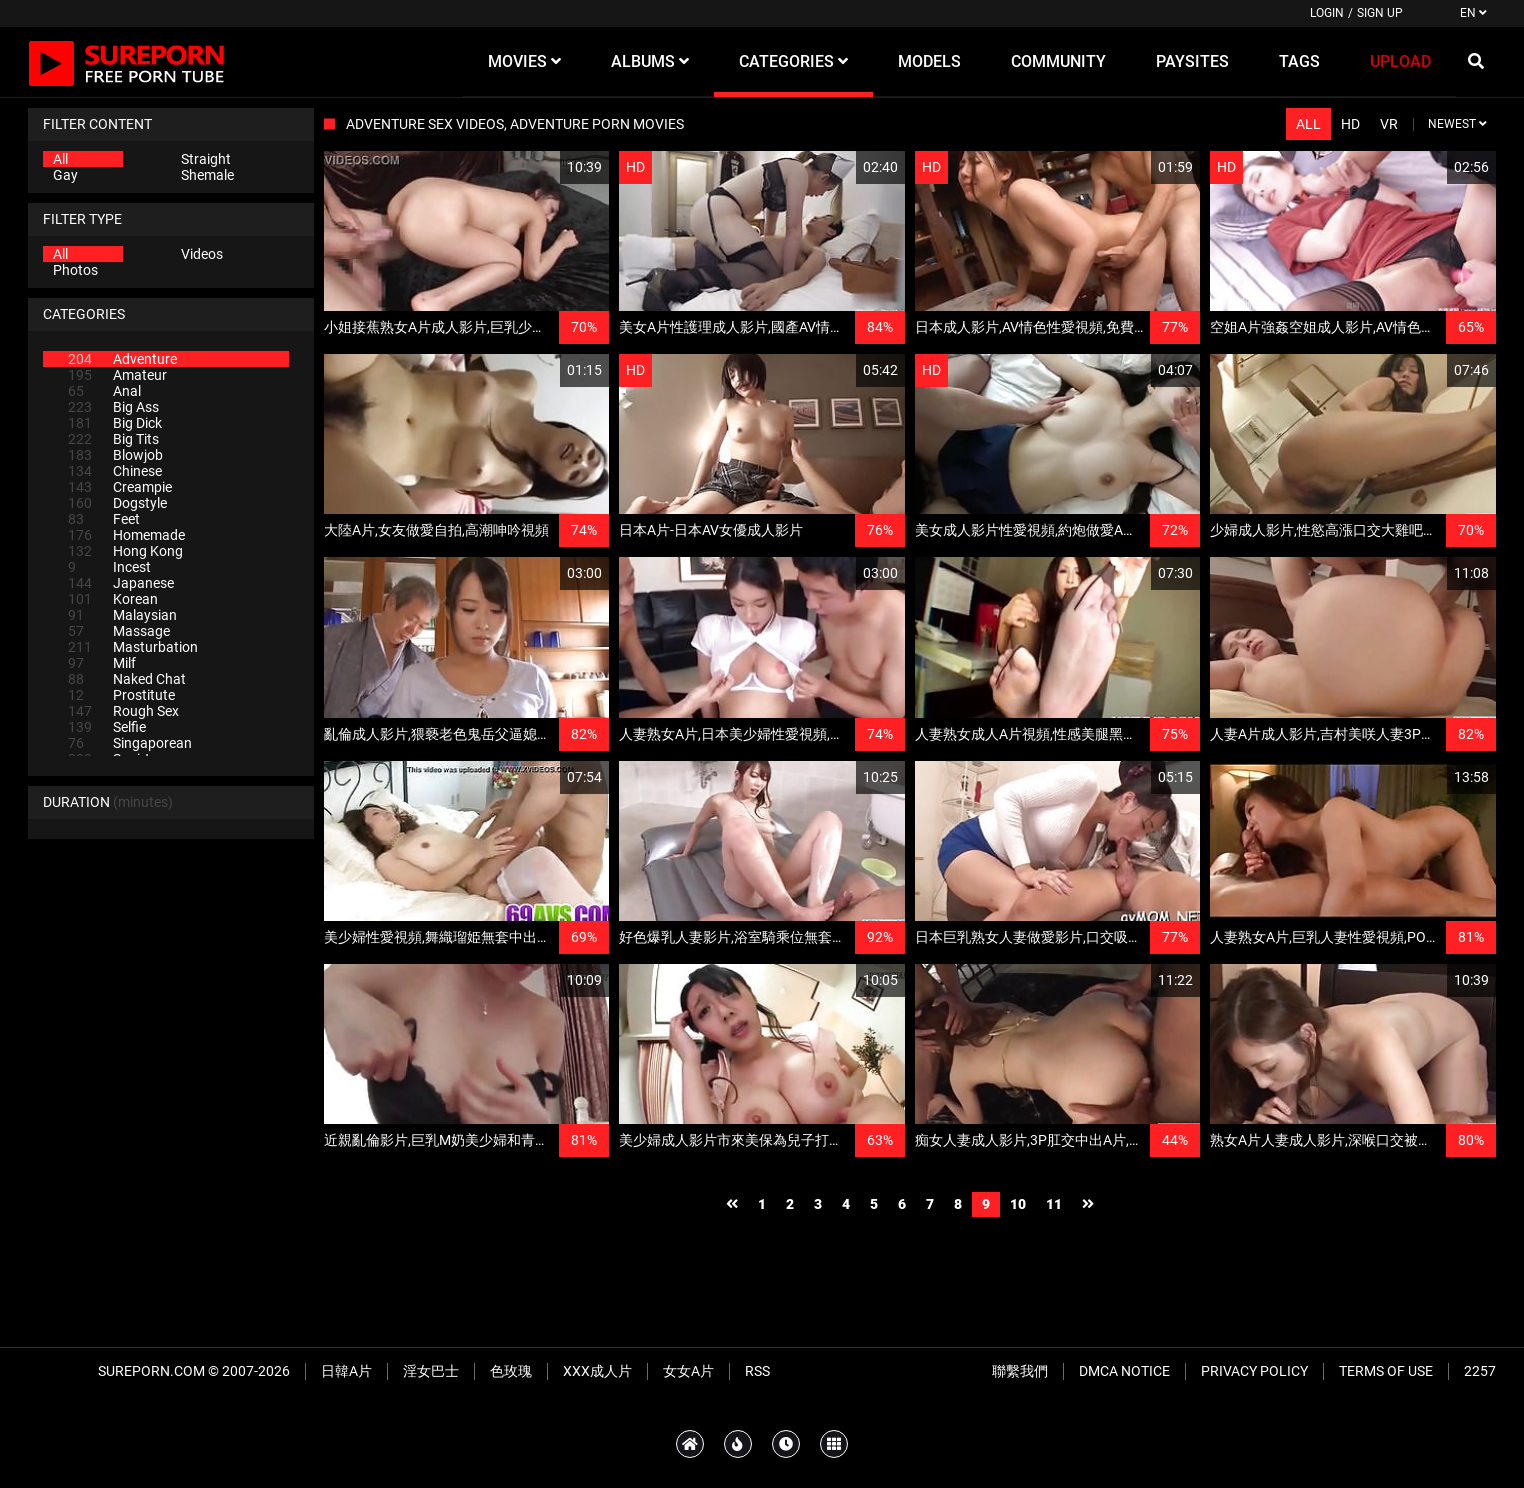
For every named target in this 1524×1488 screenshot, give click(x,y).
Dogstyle (117, 503)
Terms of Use (1386, 1371)
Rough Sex (123, 711)
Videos (202, 254)
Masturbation (133, 647)
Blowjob (115, 455)
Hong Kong (125, 551)
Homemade (126, 535)
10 (1018, 1204)
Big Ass (113, 407)
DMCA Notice (1124, 1371)
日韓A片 (346, 1371)
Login (1327, 13)
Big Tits (113, 439)
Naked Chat (127, 679)
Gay (65, 175)
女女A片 (688, 1371)
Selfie (107, 727)
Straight (206, 159)
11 (1054, 1204)
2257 (1480, 1371)
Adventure (122, 359)
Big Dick (115, 423)
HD (1350, 124)
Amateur (117, 375)
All (60, 159)
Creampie (120, 487)
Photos (75, 270)
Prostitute (121, 695)
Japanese (121, 583)
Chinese (115, 471)
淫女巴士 (431, 1371)
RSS (757, 1371)
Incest (109, 567)
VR (1389, 124)
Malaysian (122, 615)
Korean (113, 599)
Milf (102, 663)
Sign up (1380, 13)
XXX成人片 (597, 1371)
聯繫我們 (1020, 1371)
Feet (104, 519)
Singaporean (130, 743)
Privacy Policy (1254, 1371)
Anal (104, 391)
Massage (119, 631)
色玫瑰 (511, 1371)
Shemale (207, 175)
